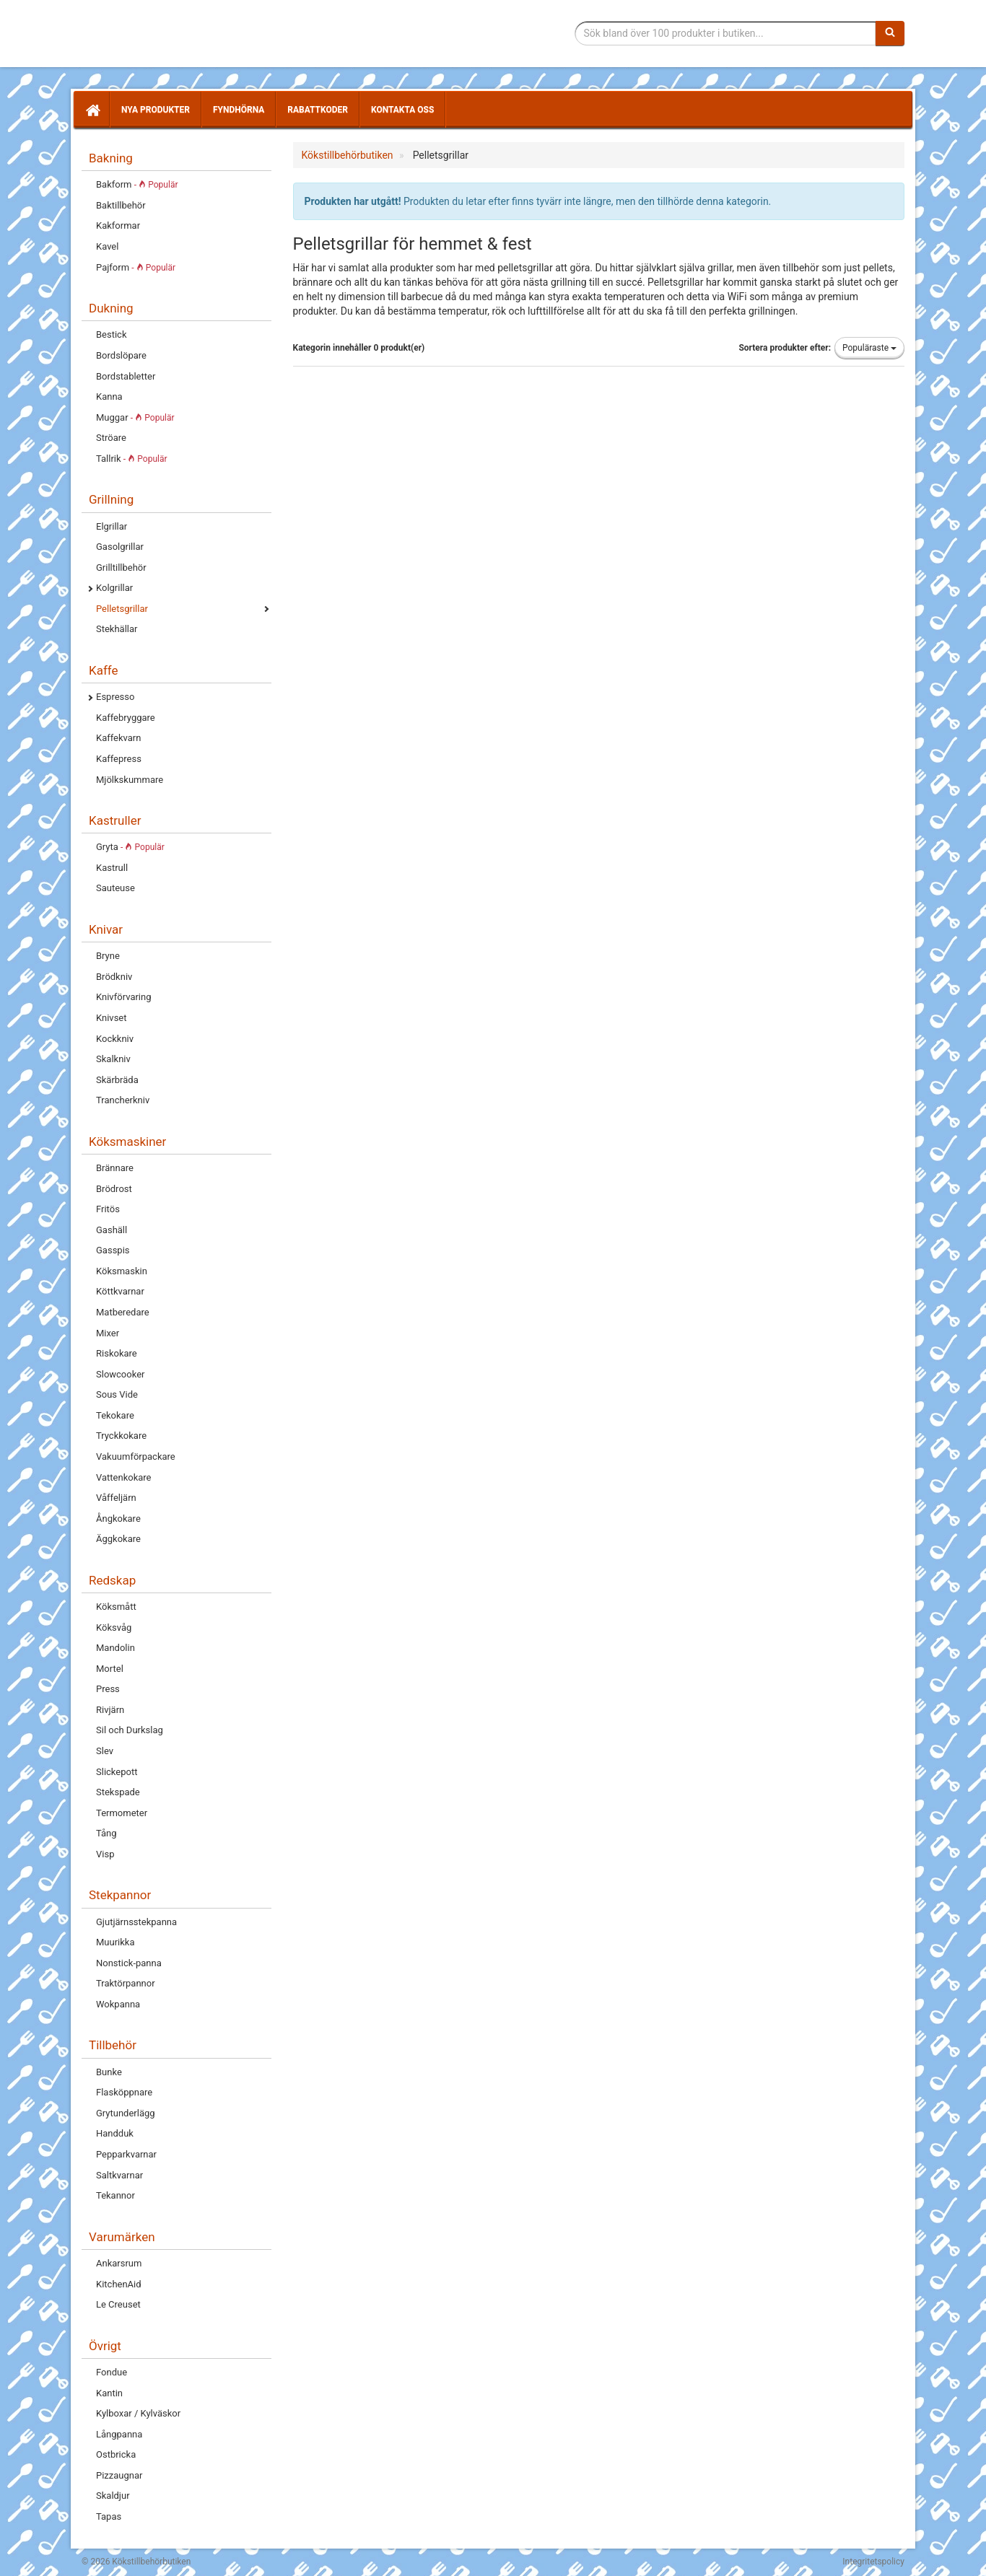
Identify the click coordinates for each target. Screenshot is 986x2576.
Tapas (108, 2516)
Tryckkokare (121, 1435)
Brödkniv (114, 976)
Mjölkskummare (129, 779)
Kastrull (112, 867)
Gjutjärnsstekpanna (136, 1921)
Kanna (109, 396)
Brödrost (114, 1188)
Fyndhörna (238, 110)
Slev (104, 1750)
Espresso (115, 696)
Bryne (108, 955)
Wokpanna (118, 2004)
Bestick (111, 334)
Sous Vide (117, 1394)
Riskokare (116, 1353)
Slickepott (116, 1771)
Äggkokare (118, 1538)
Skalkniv (113, 1058)
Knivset (111, 1017)
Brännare (115, 1167)
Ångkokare (118, 1518)
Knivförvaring (124, 996)
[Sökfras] (726, 33)
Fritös (108, 1209)
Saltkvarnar (119, 2175)
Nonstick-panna (129, 1963)
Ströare (111, 437)
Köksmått (116, 1606)
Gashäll (111, 1230)
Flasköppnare (124, 2092)
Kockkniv (115, 1038)
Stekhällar (116, 628)
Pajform (135, 267)
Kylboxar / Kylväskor (138, 2413)
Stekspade (118, 1792)
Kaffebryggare (125, 717)
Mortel (109, 1668)
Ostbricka (116, 2454)
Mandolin (115, 1647)
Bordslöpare (121, 355)
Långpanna (119, 2434)
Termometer (121, 1813)
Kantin (109, 2393)
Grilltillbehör (121, 567)
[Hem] (92, 110)
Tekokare (115, 1415)
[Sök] (890, 33)
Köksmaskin (121, 1271)
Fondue (111, 2372)
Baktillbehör (121, 205)
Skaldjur (113, 2495)
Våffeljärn (116, 1497)
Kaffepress (118, 758)
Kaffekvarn (118, 737)
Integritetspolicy (873, 2562)
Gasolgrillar (120, 546)
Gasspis (113, 1250)
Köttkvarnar (120, 1291)
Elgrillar (111, 526)
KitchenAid (118, 2284)
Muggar (135, 417)
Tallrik (131, 458)
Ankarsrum (118, 2263)
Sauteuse (115, 887)
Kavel (107, 246)
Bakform (137, 184)
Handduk (115, 2133)
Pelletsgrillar (122, 608)
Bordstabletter (125, 376)
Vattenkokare (123, 1477)
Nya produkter (155, 110)
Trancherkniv (122, 1100)
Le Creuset (118, 2304)
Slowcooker (120, 1374)
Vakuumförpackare (135, 1456)
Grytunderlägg (125, 2113)
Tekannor (115, 2195)
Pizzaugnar (119, 2475)
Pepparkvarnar (126, 2154)
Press (108, 1688)
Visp (105, 1854)
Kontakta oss (402, 110)
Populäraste (869, 348)
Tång (106, 1833)
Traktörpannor (125, 1983)
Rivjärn (110, 1709)
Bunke (109, 2072)
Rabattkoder (317, 110)
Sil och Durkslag (129, 1730)
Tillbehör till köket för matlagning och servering (184, 33)
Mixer (107, 1333)
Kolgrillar (114, 587)
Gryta (130, 846)
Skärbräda (117, 1079)
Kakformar (118, 225)
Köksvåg (113, 1627)
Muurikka (115, 1942)
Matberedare (122, 1312)
